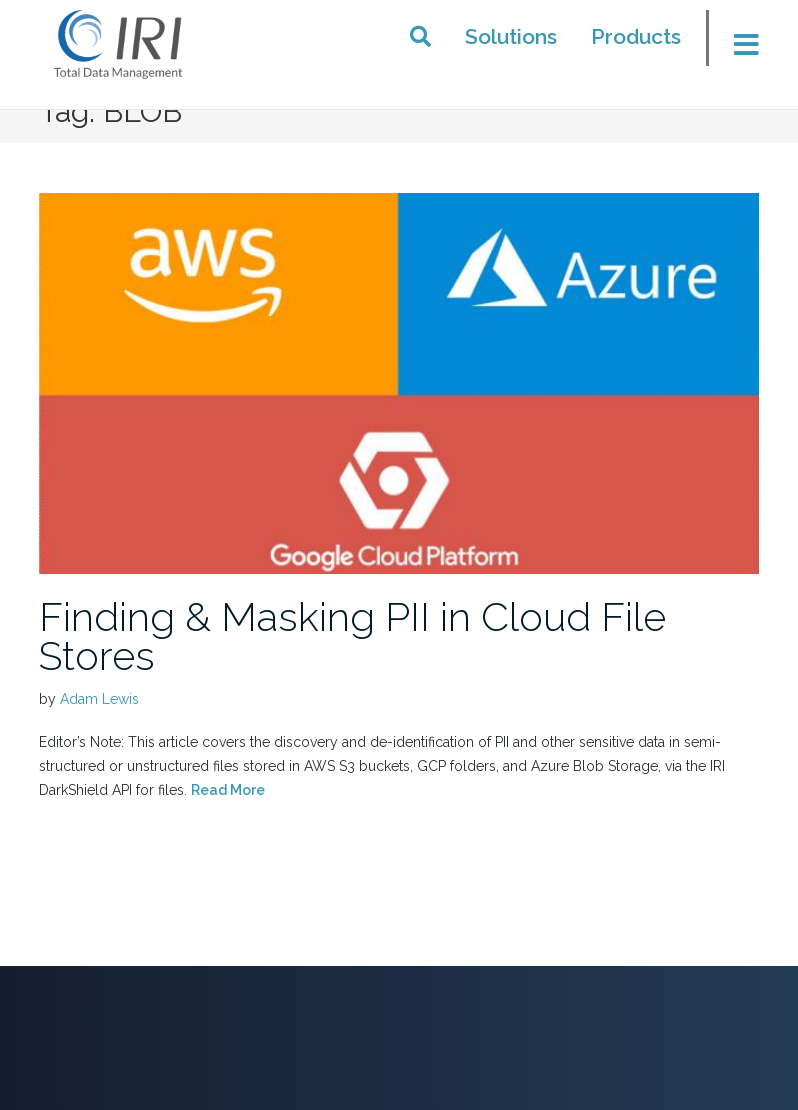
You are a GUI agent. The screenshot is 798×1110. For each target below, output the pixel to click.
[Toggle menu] (738, 44)
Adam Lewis (99, 699)
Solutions (511, 36)
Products (636, 36)
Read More (228, 790)
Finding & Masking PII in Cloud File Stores (352, 636)
